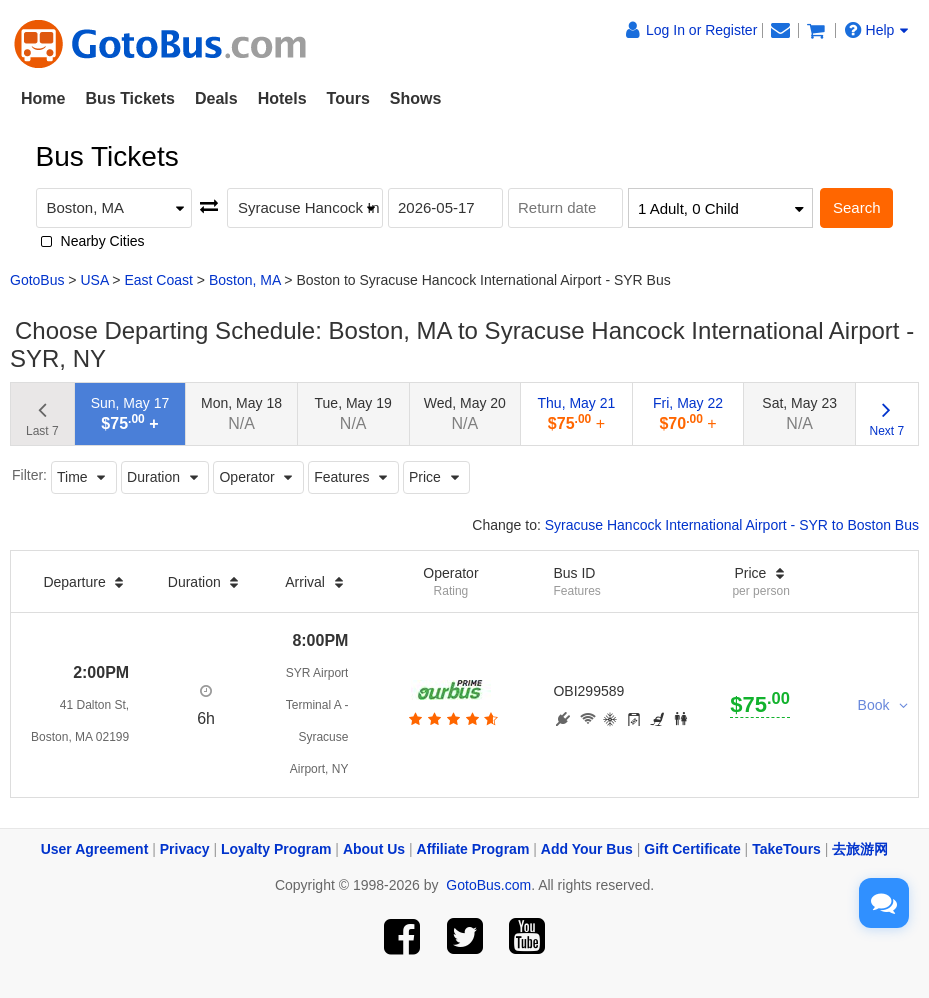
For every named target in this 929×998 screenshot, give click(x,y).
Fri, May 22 (688, 413)
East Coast (158, 280)
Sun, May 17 (130, 413)
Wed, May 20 (465, 413)
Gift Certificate (692, 849)
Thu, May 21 (577, 413)
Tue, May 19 (353, 413)
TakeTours (786, 849)
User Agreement (95, 849)
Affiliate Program (473, 849)
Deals (216, 98)
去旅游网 (860, 849)
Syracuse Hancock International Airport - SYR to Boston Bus (732, 525)
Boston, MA (245, 280)
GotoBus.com (488, 885)
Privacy (185, 849)
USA (94, 280)
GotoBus (37, 280)
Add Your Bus (587, 849)
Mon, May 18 (241, 413)
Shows (416, 98)
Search (857, 207)
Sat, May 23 (799, 413)
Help (877, 30)
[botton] (451, 719)
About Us (374, 849)
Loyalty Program (276, 849)
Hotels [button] (282, 98)
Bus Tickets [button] (130, 98)
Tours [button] (348, 98)
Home (43, 98)
